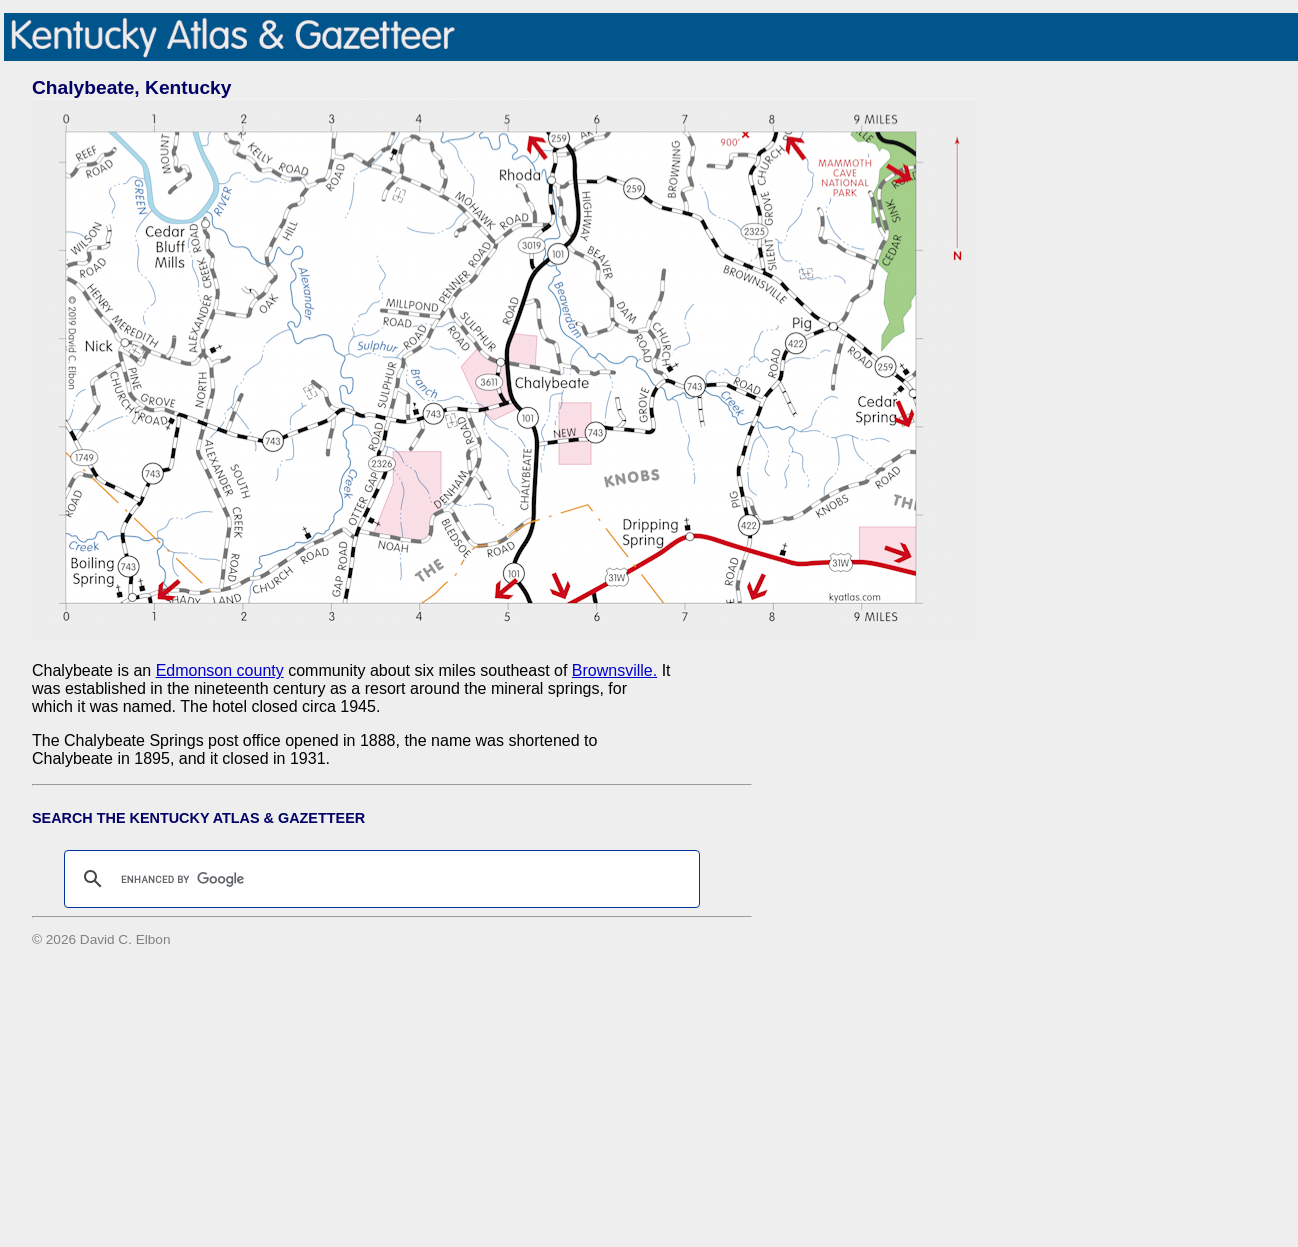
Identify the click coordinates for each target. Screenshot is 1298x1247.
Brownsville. (614, 670)
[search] (379, 879)
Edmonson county (220, 670)
